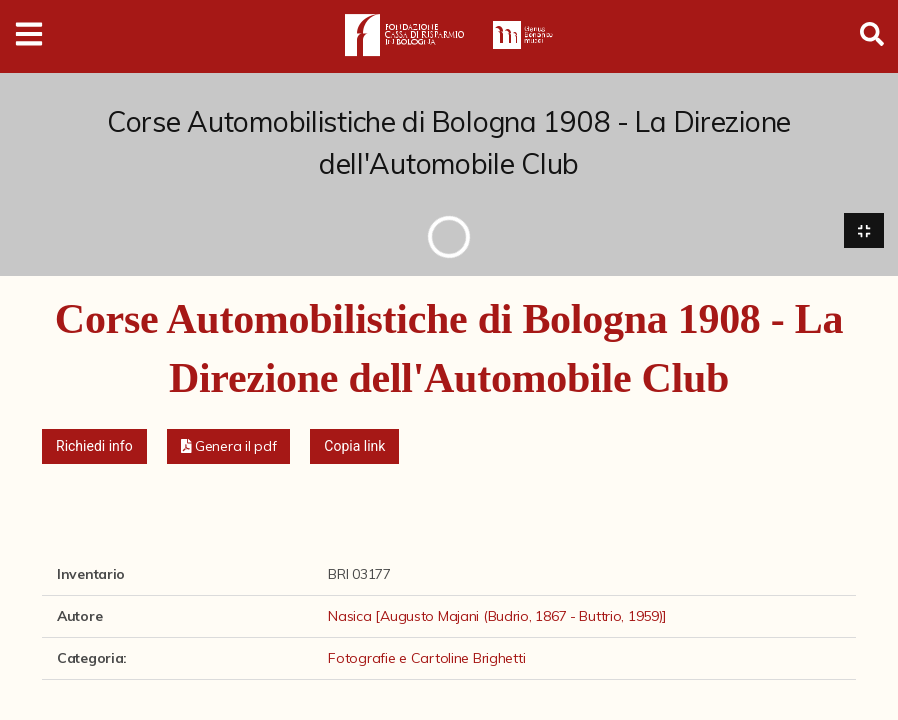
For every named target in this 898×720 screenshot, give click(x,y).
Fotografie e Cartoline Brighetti (426, 658)
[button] (229, 446)
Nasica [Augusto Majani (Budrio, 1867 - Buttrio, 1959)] (497, 616)
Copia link (354, 446)
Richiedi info (94, 446)
